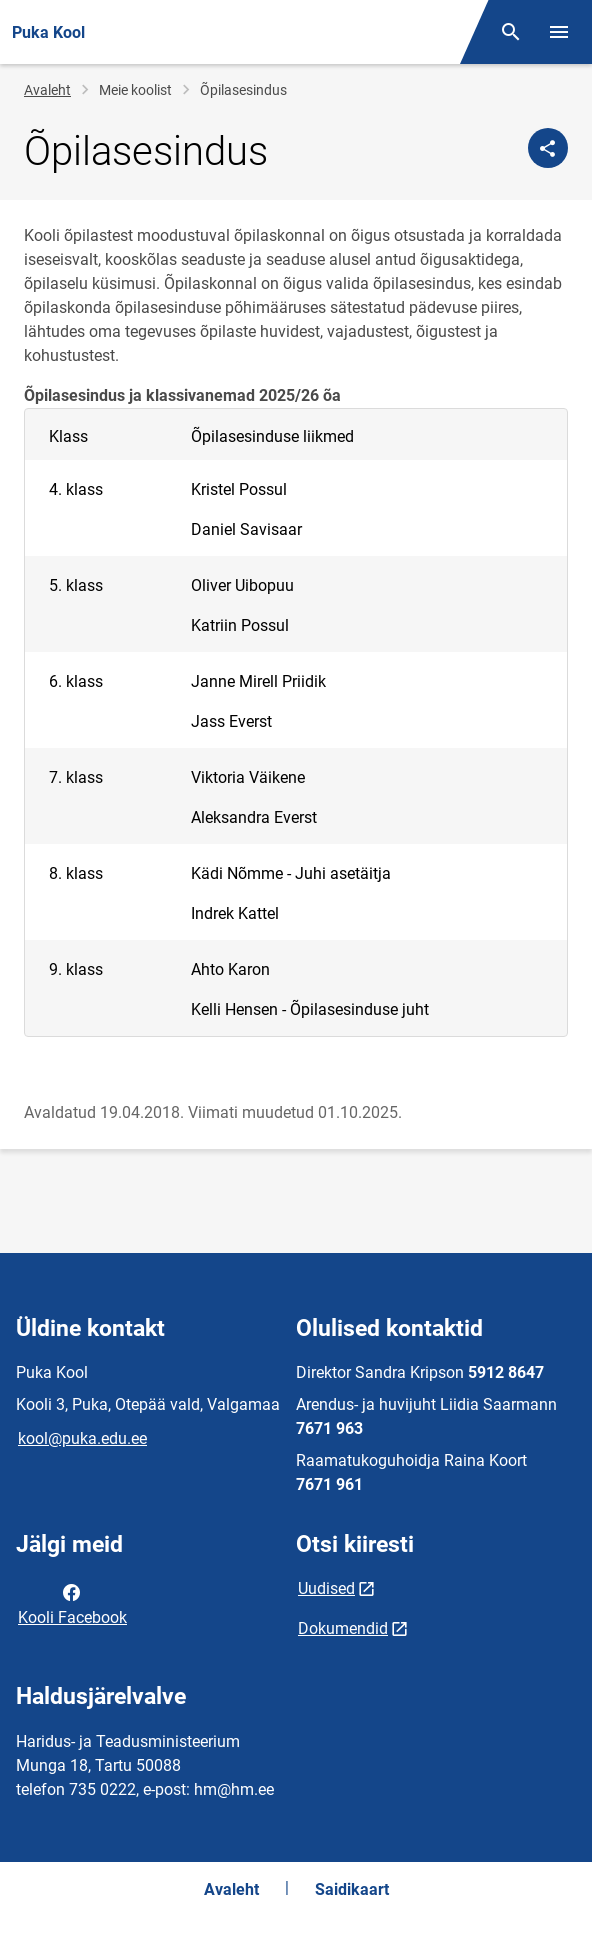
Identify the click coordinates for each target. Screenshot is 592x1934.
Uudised (326, 1588)
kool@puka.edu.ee (82, 1438)
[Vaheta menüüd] (559, 32)
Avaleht (47, 90)
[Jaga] (548, 148)
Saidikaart (352, 1889)
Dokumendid (343, 1628)
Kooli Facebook (72, 1603)
